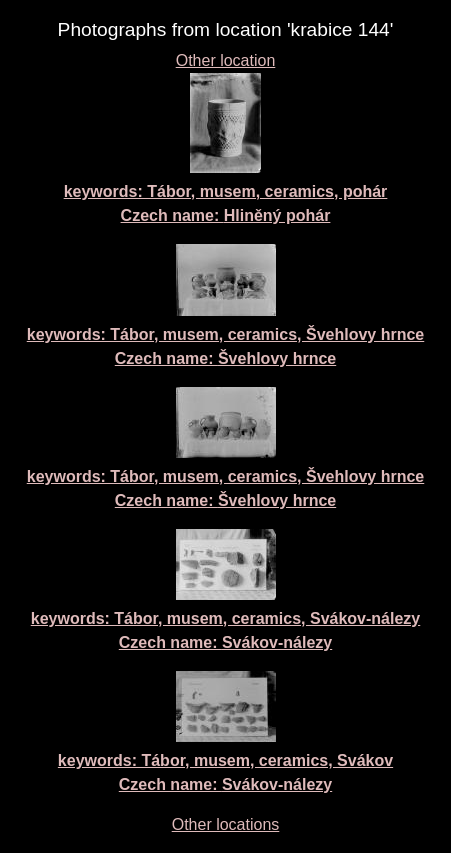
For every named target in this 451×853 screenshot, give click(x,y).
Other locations (226, 824)
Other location (226, 60)
